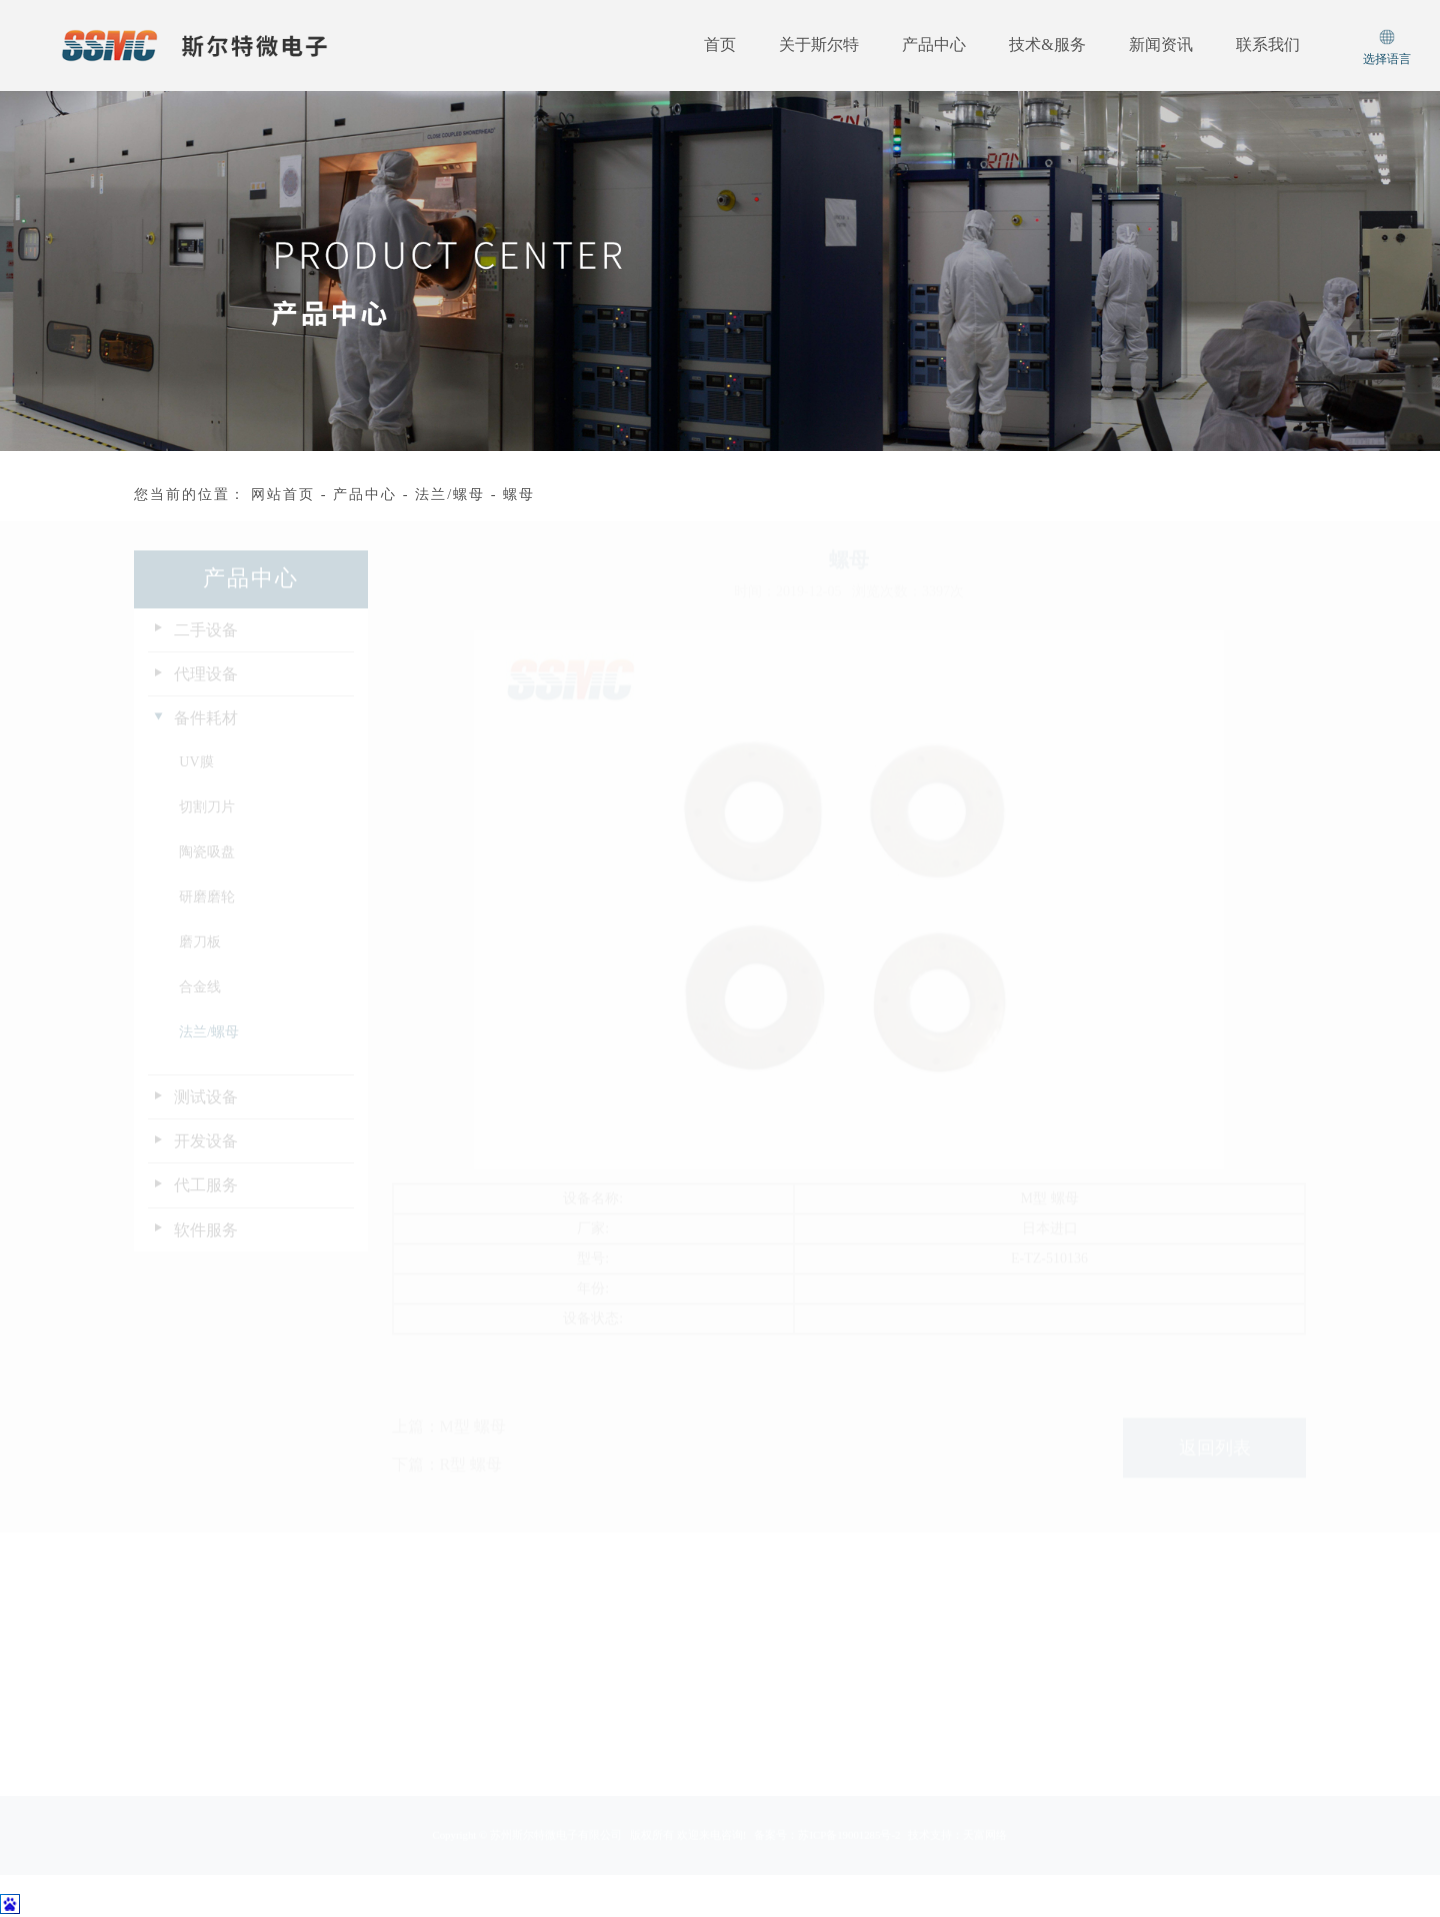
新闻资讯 (1161, 44)
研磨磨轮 (207, 912)
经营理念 (156, 1694)
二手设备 (206, 645)
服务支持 (468, 1662)
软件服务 (206, 1245)
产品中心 (934, 44)
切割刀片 (207, 822)
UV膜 (196, 777)
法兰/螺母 (450, 494)
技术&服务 (1047, 44)
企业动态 (584, 1662)
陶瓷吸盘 (207, 867)
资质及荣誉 (161, 1759)
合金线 (200, 1002)
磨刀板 (200, 957)
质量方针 (156, 1726)
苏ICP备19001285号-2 (850, 1854)
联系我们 (1268, 44)
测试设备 (206, 1112)
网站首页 (283, 494)
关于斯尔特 (819, 44)
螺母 (519, 494)
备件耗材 (206, 733)
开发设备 (206, 1156)
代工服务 (206, 1200)
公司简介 (156, 1662)
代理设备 (206, 689)
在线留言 (468, 1726)
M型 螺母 (473, 1457)
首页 (720, 44)
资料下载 (468, 1694)
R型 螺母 (471, 1495)
